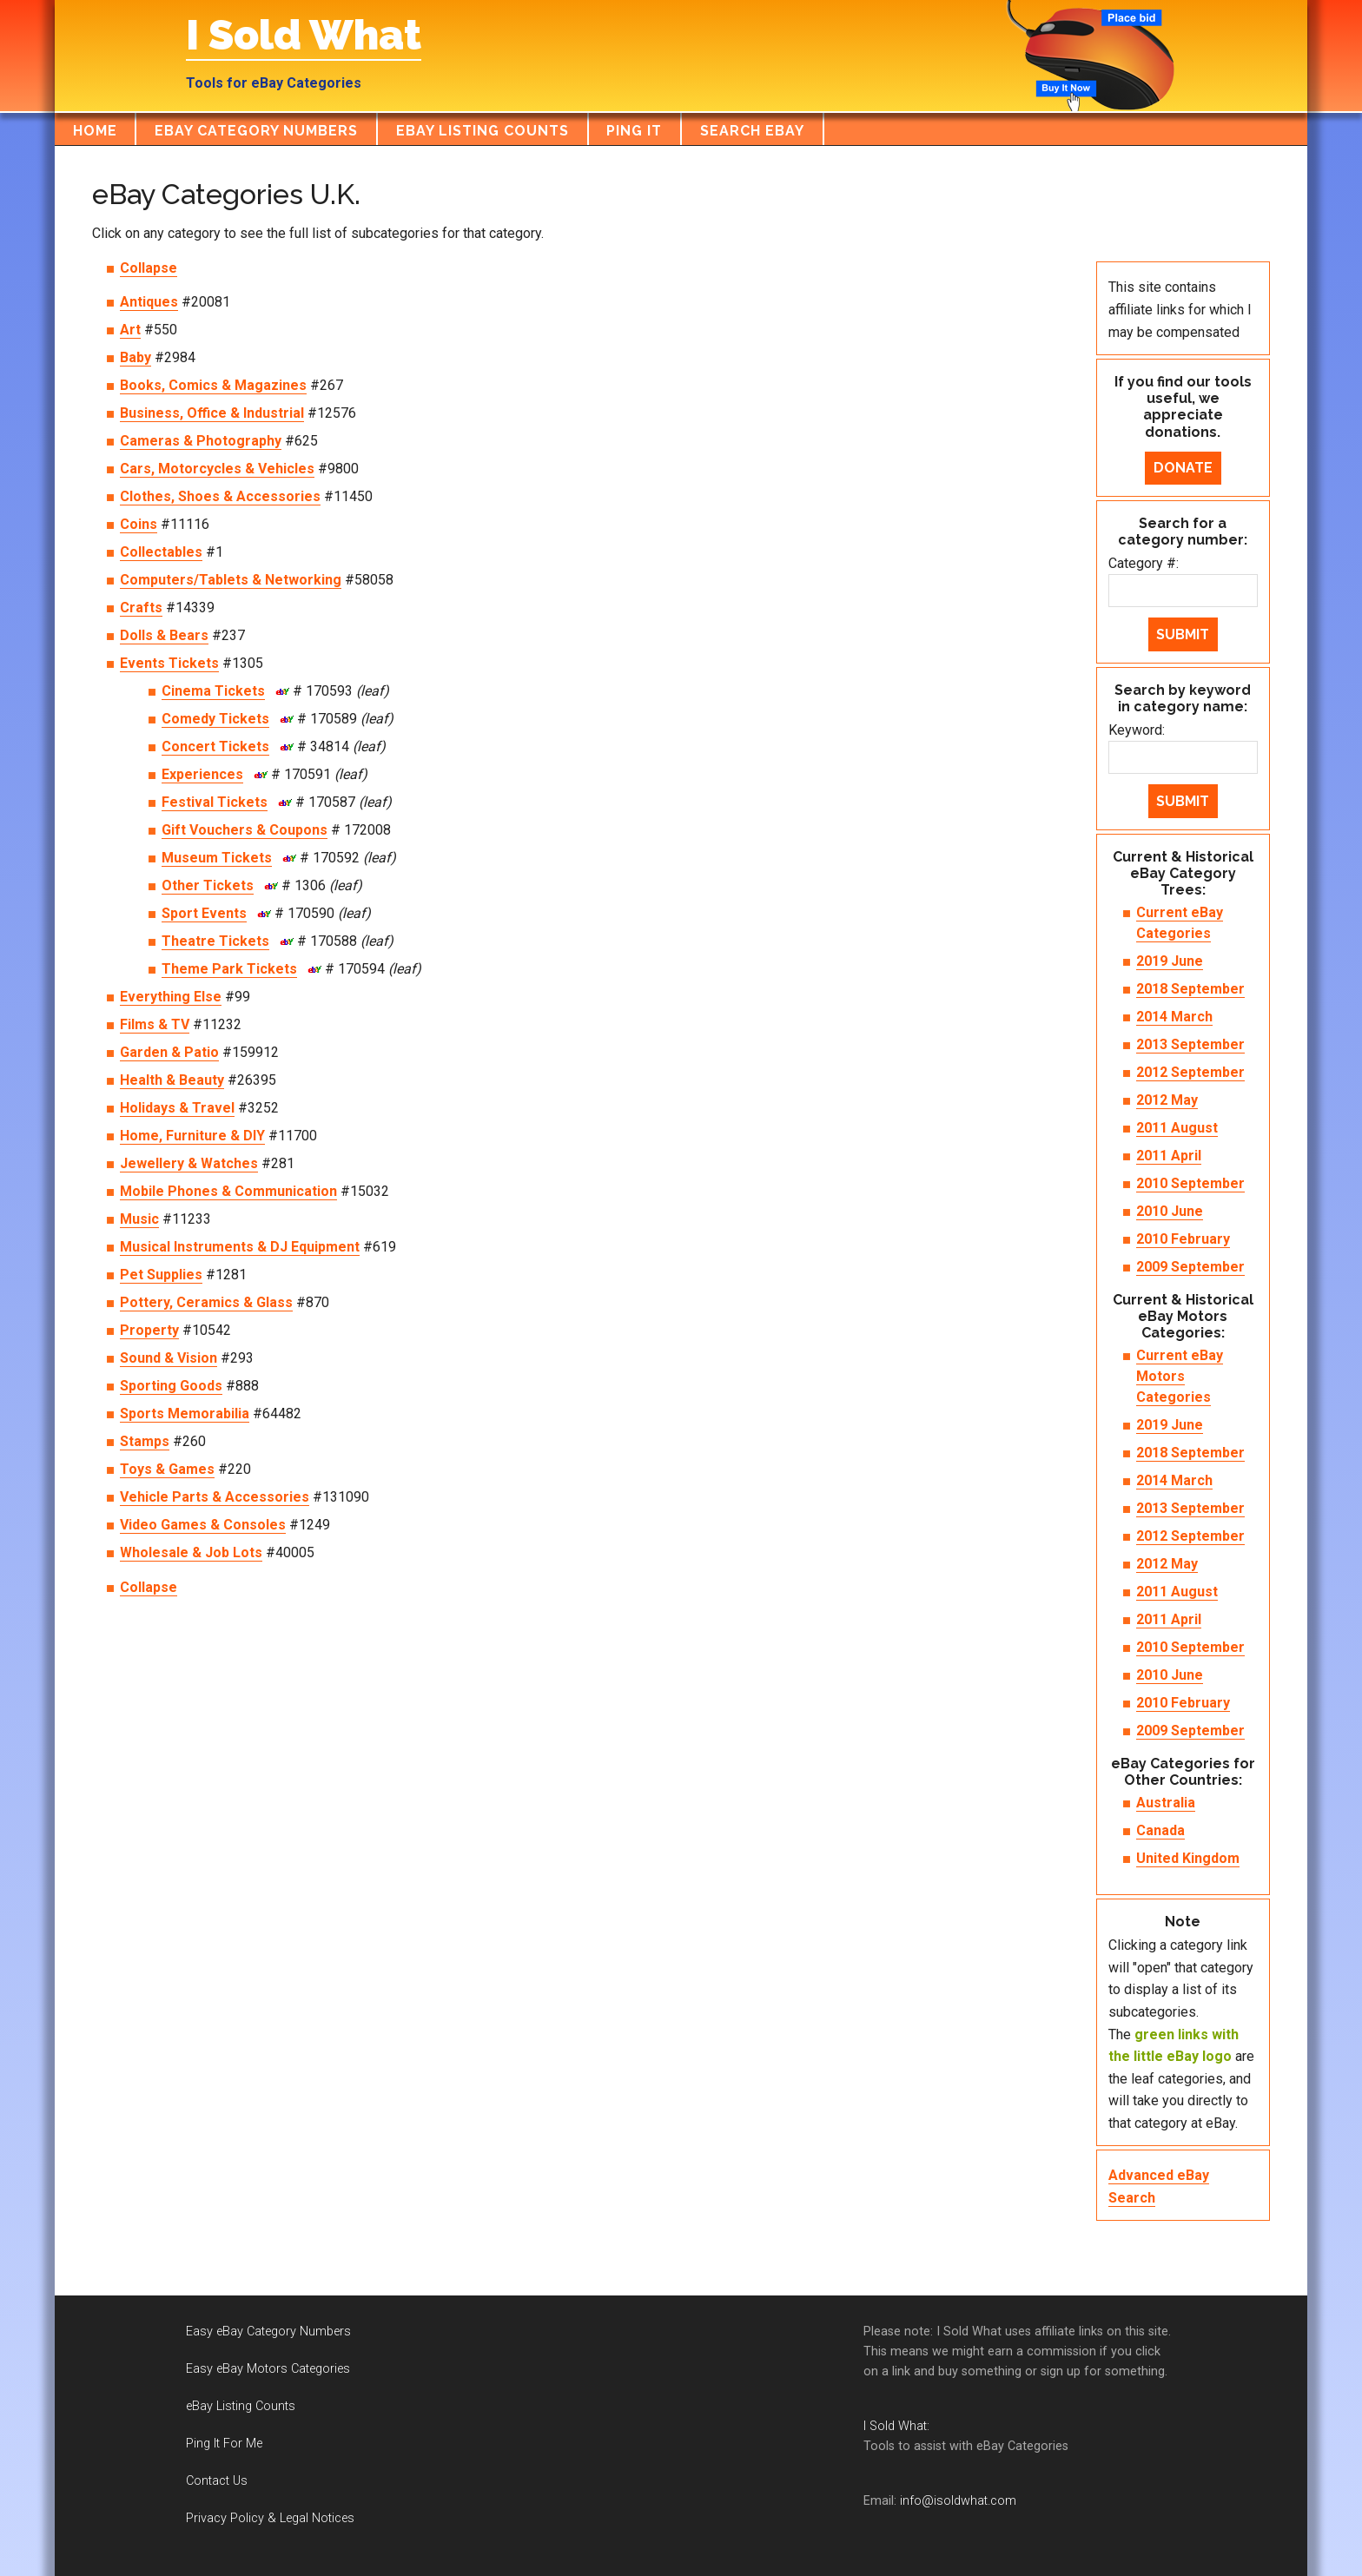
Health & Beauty (172, 1080)
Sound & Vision (168, 1358)
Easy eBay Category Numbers (268, 2331)
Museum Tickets (217, 857)
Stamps (144, 1441)
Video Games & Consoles (203, 1524)
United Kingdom (1188, 1858)
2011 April (1168, 1155)
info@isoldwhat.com (958, 2500)
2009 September (1190, 1266)
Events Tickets (169, 663)
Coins (138, 524)
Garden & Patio (169, 1052)
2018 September (1190, 989)
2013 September (1190, 1044)
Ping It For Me (224, 2443)
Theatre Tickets (215, 941)
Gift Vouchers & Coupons (244, 830)
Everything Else (170, 996)
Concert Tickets (215, 746)
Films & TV (154, 1024)
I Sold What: (896, 2426)
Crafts (141, 607)
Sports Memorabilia (184, 1413)
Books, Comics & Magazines (213, 385)
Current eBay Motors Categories (1179, 1376)
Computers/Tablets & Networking (230, 579)
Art (130, 329)
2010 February (1183, 1239)
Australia (1165, 1802)
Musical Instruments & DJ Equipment (240, 1246)
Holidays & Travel (177, 1108)
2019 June (1169, 961)
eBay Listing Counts (240, 2406)
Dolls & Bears (164, 635)
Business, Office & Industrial (212, 413)
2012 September (1190, 1072)
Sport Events (204, 913)
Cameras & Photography (200, 441)
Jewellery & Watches (189, 1163)
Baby (135, 357)
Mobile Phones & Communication (228, 1191)
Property (149, 1330)
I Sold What (303, 34)
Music (139, 1219)
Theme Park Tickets (229, 969)
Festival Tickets (215, 802)
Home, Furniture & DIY (192, 1135)
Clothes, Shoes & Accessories (220, 496)
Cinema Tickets (213, 691)
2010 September (1190, 1183)
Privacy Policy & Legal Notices (270, 2518)
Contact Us (217, 2481)
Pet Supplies (161, 1274)
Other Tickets (208, 885)
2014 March (1174, 1016)
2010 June (1169, 1211)
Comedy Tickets (215, 718)
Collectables (161, 552)
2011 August (1177, 1128)
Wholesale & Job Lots (191, 1552)
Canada (1160, 1830)
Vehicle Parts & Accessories (214, 1497)
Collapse (148, 268)
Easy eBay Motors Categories (268, 2368)
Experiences (202, 774)
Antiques (149, 302)
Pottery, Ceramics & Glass (206, 1302)
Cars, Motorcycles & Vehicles (217, 468)
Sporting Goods (171, 1385)
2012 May (1167, 1100)
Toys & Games (167, 1469)
